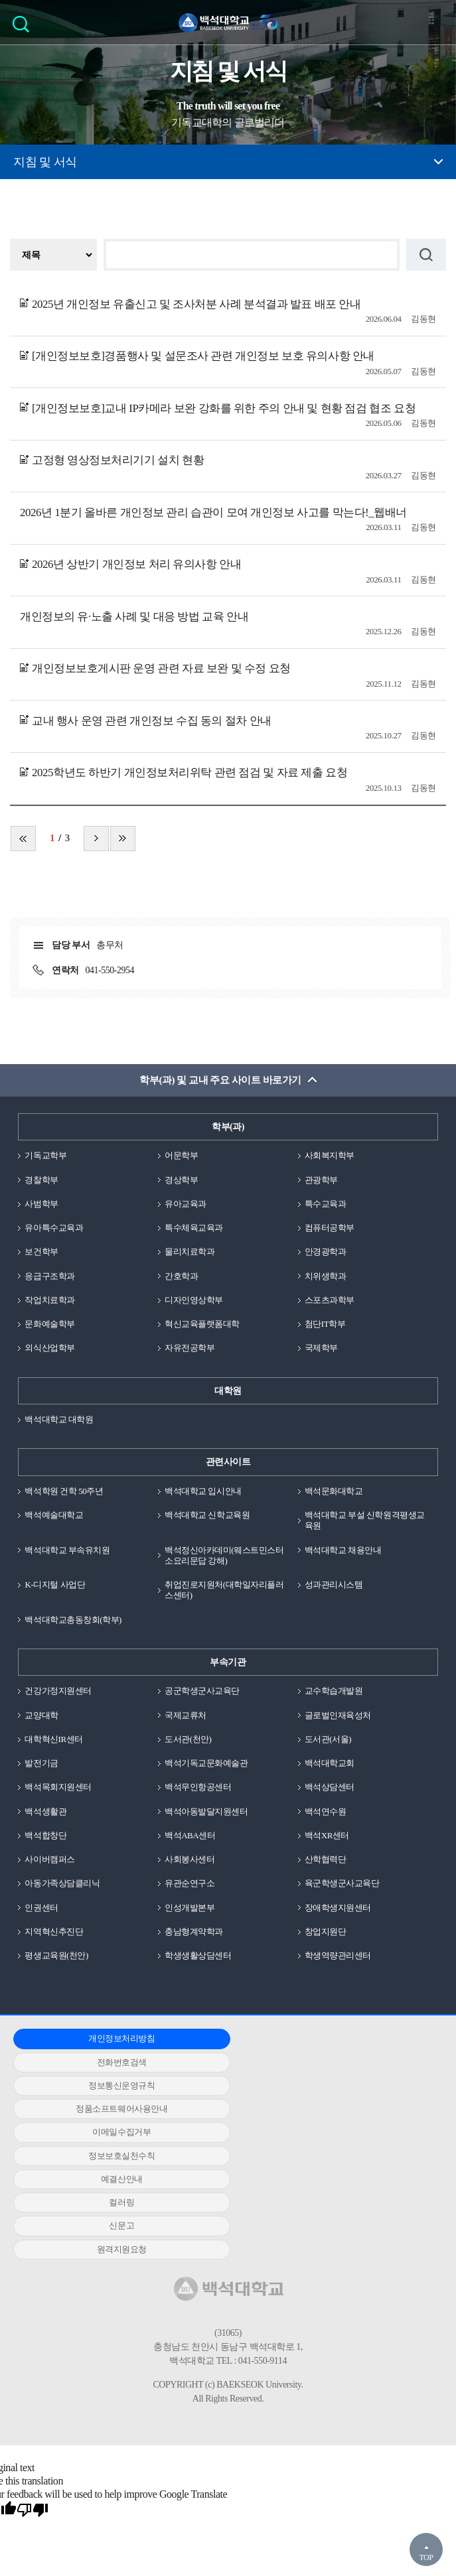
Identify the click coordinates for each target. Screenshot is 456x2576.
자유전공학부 (189, 1348)
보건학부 (41, 1251)
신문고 (365, 2085)
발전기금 (41, 1763)
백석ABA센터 (190, 1835)
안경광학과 (325, 1251)
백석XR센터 (327, 1835)
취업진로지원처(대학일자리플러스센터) (224, 1590)
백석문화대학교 (334, 1491)
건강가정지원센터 (58, 1691)
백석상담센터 (329, 1787)
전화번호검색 (223, 2038)
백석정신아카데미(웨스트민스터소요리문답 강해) (224, 1555)
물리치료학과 (189, 1251)
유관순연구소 (189, 1883)
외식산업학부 (49, 1348)
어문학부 (181, 1155)
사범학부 (41, 1204)
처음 (23, 838)
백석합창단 (45, 1835)
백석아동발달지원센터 (206, 1811)
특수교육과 (325, 1204)
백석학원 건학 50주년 (64, 1491)
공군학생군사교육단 (202, 1691)
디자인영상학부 (194, 1300)
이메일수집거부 (223, 2062)
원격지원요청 (81, 2109)
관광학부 (321, 1180)
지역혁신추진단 (54, 1931)
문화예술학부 (49, 1324)
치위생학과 (325, 1276)
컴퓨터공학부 (329, 1228)
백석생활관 (45, 1811)
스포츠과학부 (329, 1300)
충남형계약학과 (194, 1931)
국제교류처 (185, 1715)
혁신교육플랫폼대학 (202, 1324)
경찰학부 (41, 1180)
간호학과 (181, 1276)
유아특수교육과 (54, 1228)
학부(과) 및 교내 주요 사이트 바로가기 (220, 1080)
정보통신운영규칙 (365, 2038)
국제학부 (321, 1348)
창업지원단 (325, 1931)
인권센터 (41, 1908)
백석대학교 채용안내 (343, 1550)
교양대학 (41, 1715)
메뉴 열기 (436, 22)
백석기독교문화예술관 (206, 1763)
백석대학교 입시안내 (203, 1491)
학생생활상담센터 (198, 1955)
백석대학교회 (329, 1763)
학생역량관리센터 (338, 1955)
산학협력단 (325, 1859)
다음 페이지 (96, 838)
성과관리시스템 (334, 1585)
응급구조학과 (49, 1276)
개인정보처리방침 (81, 2038)
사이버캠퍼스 (49, 1859)
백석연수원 (325, 1811)
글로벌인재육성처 (338, 1715)
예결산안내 (81, 2085)
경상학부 (181, 1180)
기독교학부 (45, 1155)
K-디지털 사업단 (55, 1585)
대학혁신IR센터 (53, 1739)
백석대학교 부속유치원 (67, 1550)
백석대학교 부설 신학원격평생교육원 (365, 1520)
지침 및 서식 (45, 162)
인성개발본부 (189, 1908)
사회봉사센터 (189, 1859)
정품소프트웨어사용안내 (81, 2062)
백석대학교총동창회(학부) (73, 1620)
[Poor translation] (32, 2369)
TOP (426, 2557)
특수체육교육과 (194, 1228)
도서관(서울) (328, 1739)
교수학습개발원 (334, 1691)
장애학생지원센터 (338, 1908)
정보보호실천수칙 (365, 2062)
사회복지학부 (329, 1155)
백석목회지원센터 (58, 1787)
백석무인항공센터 (198, 1787)
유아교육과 (185, 1204)
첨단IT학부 (325, 1324)
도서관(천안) (188, 1739)
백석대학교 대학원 (59, 1419)
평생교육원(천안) (56, 1955)
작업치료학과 (49, 1300)
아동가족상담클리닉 (62, 1883)
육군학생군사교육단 (342, 1883)
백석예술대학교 (54, 1515)
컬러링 (223, 2085)
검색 (24, 28)
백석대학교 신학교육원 (207, 1515)
